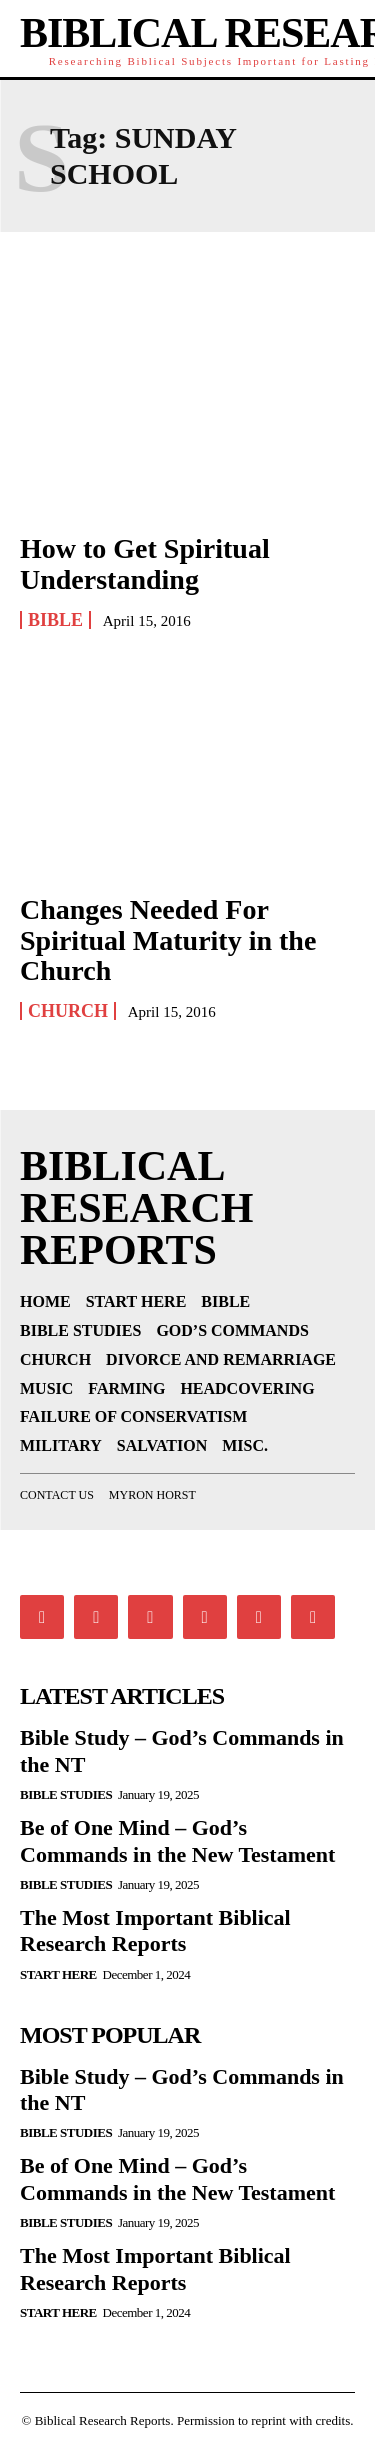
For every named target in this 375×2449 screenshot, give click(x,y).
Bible (55, 620)
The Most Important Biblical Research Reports (155, 1930)
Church (68, 1011)
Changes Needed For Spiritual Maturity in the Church (168, 940)
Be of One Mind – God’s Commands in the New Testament (177, 2178)
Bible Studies (66, 1794)
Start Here (58, 1974)
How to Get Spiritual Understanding (145, 564)
